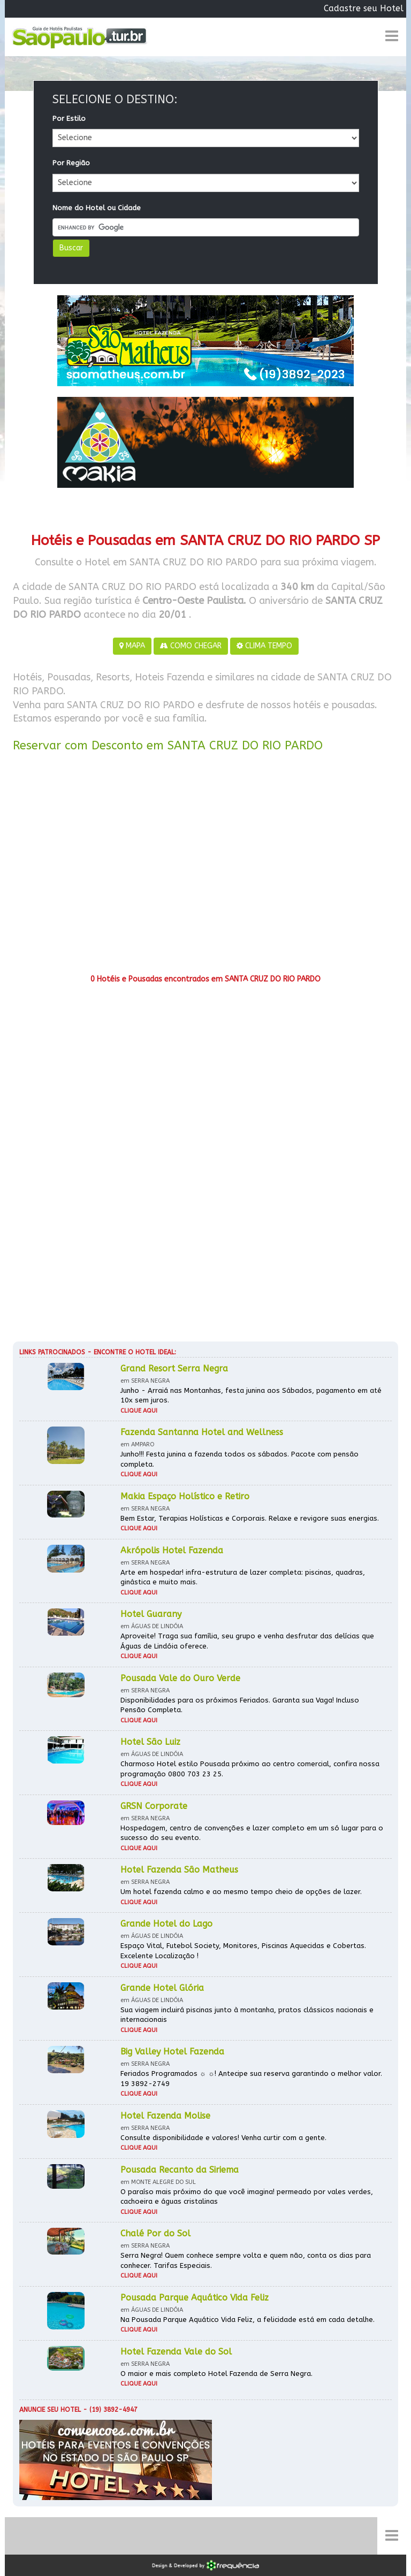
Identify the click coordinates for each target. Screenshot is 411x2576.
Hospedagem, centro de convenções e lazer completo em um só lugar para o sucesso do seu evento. (251, 1833)
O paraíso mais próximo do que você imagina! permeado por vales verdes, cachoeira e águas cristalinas (246, 2197)
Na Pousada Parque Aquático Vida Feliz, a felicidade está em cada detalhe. (247, 2320)
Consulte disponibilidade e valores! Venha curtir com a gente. (223, 2138)
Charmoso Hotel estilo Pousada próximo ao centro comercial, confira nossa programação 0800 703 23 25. (249, 1769)
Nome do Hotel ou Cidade (96, 208)
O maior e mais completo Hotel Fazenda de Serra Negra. (216, 2374)
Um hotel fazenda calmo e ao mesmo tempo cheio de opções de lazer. (241, 1892)
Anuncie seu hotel (50, 2409)
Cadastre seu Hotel (364, 8)
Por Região (71, 163)
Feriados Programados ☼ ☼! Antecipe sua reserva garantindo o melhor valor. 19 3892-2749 (251, 2078)
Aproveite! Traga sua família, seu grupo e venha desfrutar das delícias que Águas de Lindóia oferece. (247, 1641)
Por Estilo (69, 118)
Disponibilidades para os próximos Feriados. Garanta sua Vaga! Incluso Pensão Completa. (239, 1705)
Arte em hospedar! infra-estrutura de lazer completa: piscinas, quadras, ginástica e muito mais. (242, 1577)
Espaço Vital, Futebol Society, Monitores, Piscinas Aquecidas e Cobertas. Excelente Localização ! (243, 1951)
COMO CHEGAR (191, 645)
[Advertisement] (205, 867)
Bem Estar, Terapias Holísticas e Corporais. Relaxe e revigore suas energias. (249, 1518)
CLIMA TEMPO (264, 645)
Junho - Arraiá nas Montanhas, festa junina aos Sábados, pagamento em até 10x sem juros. (251, 1395)
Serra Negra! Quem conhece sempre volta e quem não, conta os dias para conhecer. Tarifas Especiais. (245, 2260)
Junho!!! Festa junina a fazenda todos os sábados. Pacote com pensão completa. (239, 1459)
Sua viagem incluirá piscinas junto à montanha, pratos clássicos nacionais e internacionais (247, 2015)
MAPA (132, 645)
